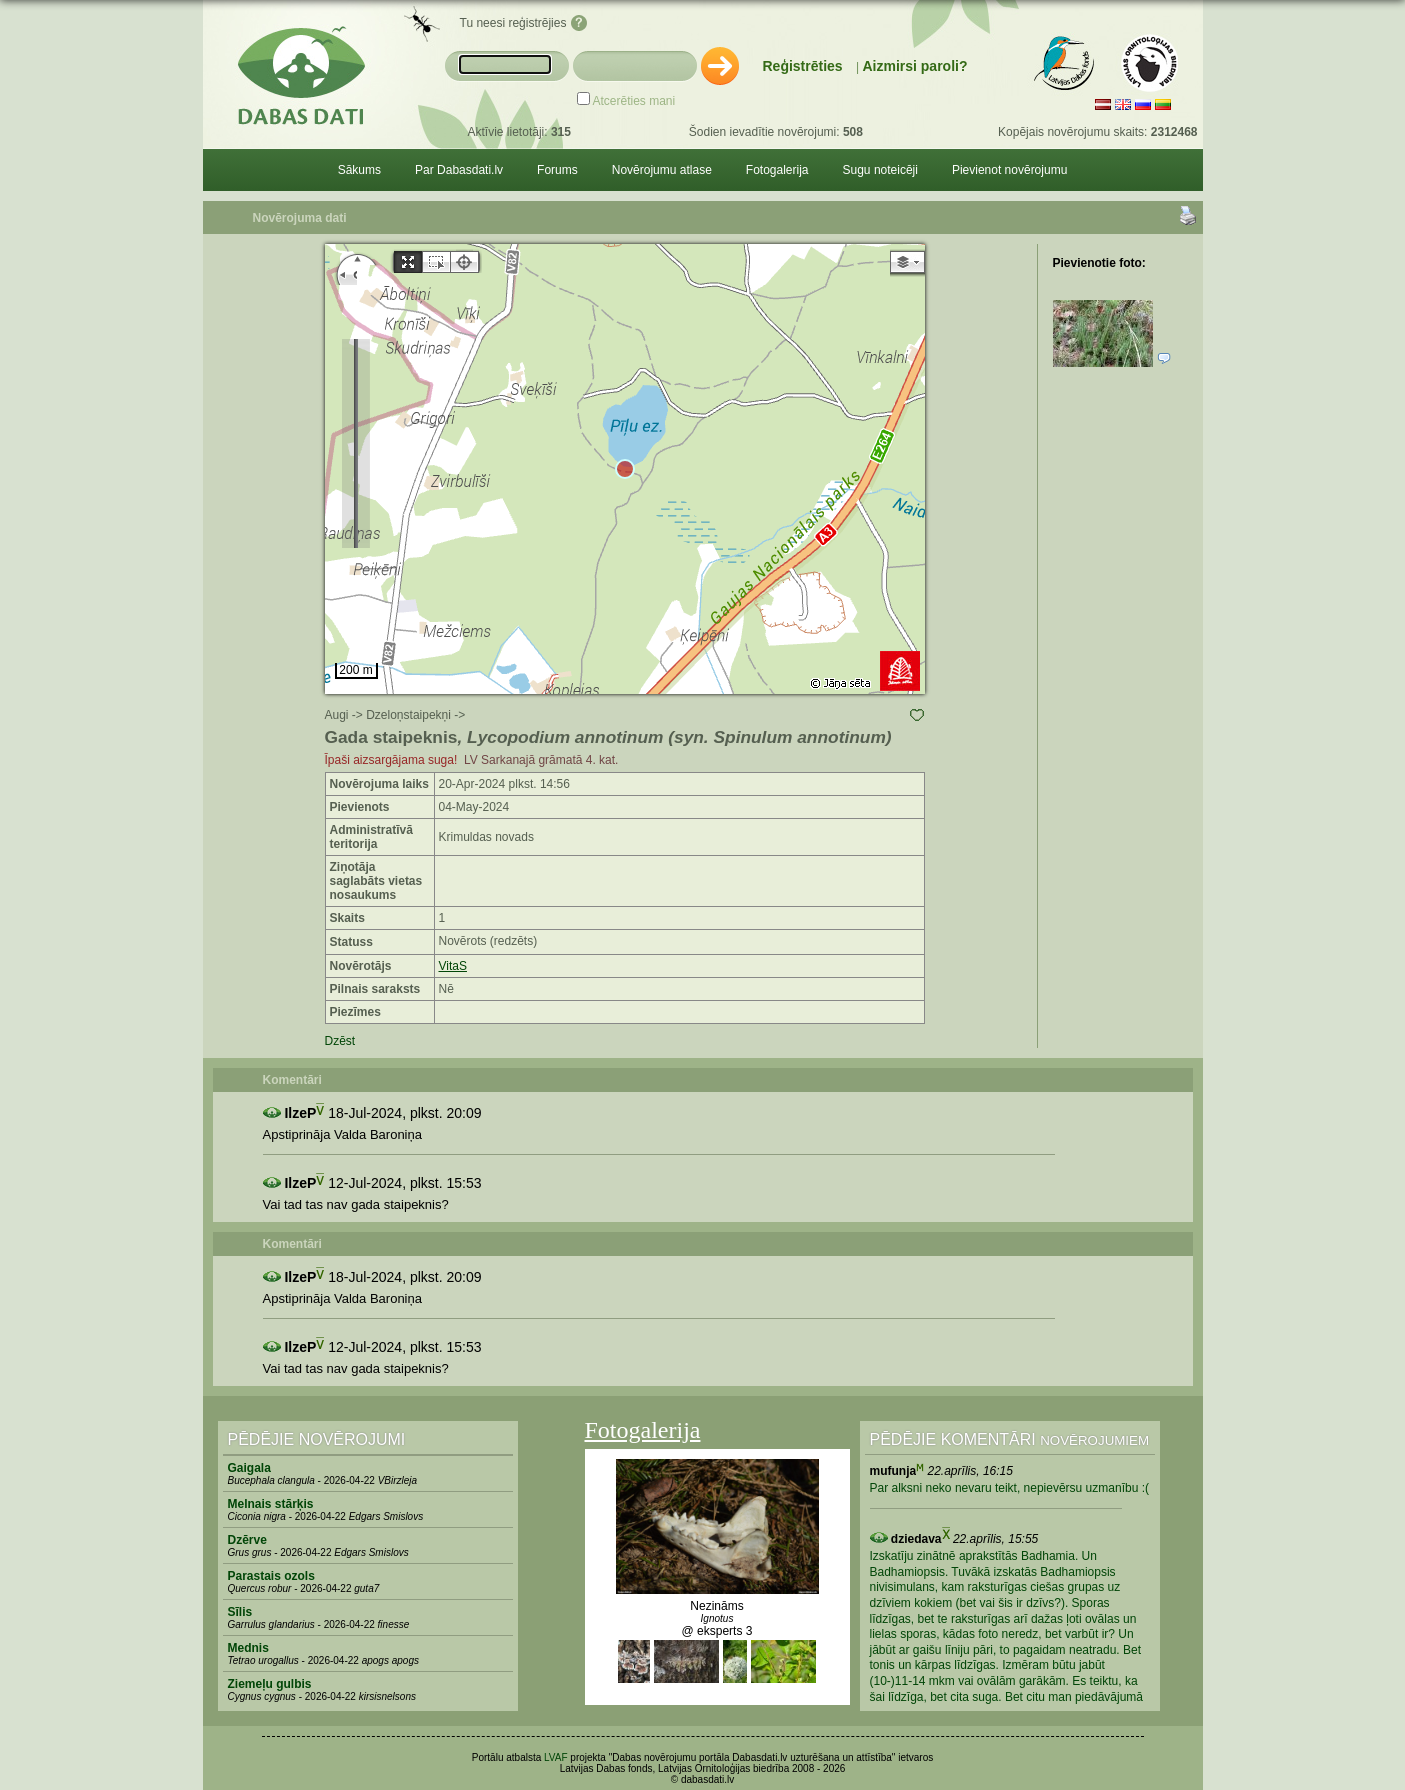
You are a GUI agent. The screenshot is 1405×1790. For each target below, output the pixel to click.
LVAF (556, 1757)
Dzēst (340, 1041)
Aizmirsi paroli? (914, 66)
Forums (557, 170)
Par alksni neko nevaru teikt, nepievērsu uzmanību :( (1009, 1488)
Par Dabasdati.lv (459, 170)
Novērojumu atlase (662, 170)
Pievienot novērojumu (1009, 170)
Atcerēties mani (634, 101)
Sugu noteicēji (880, 170)
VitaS (453, 966)
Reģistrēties (803, 66)
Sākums (359, 170)
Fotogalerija (777, 170)
